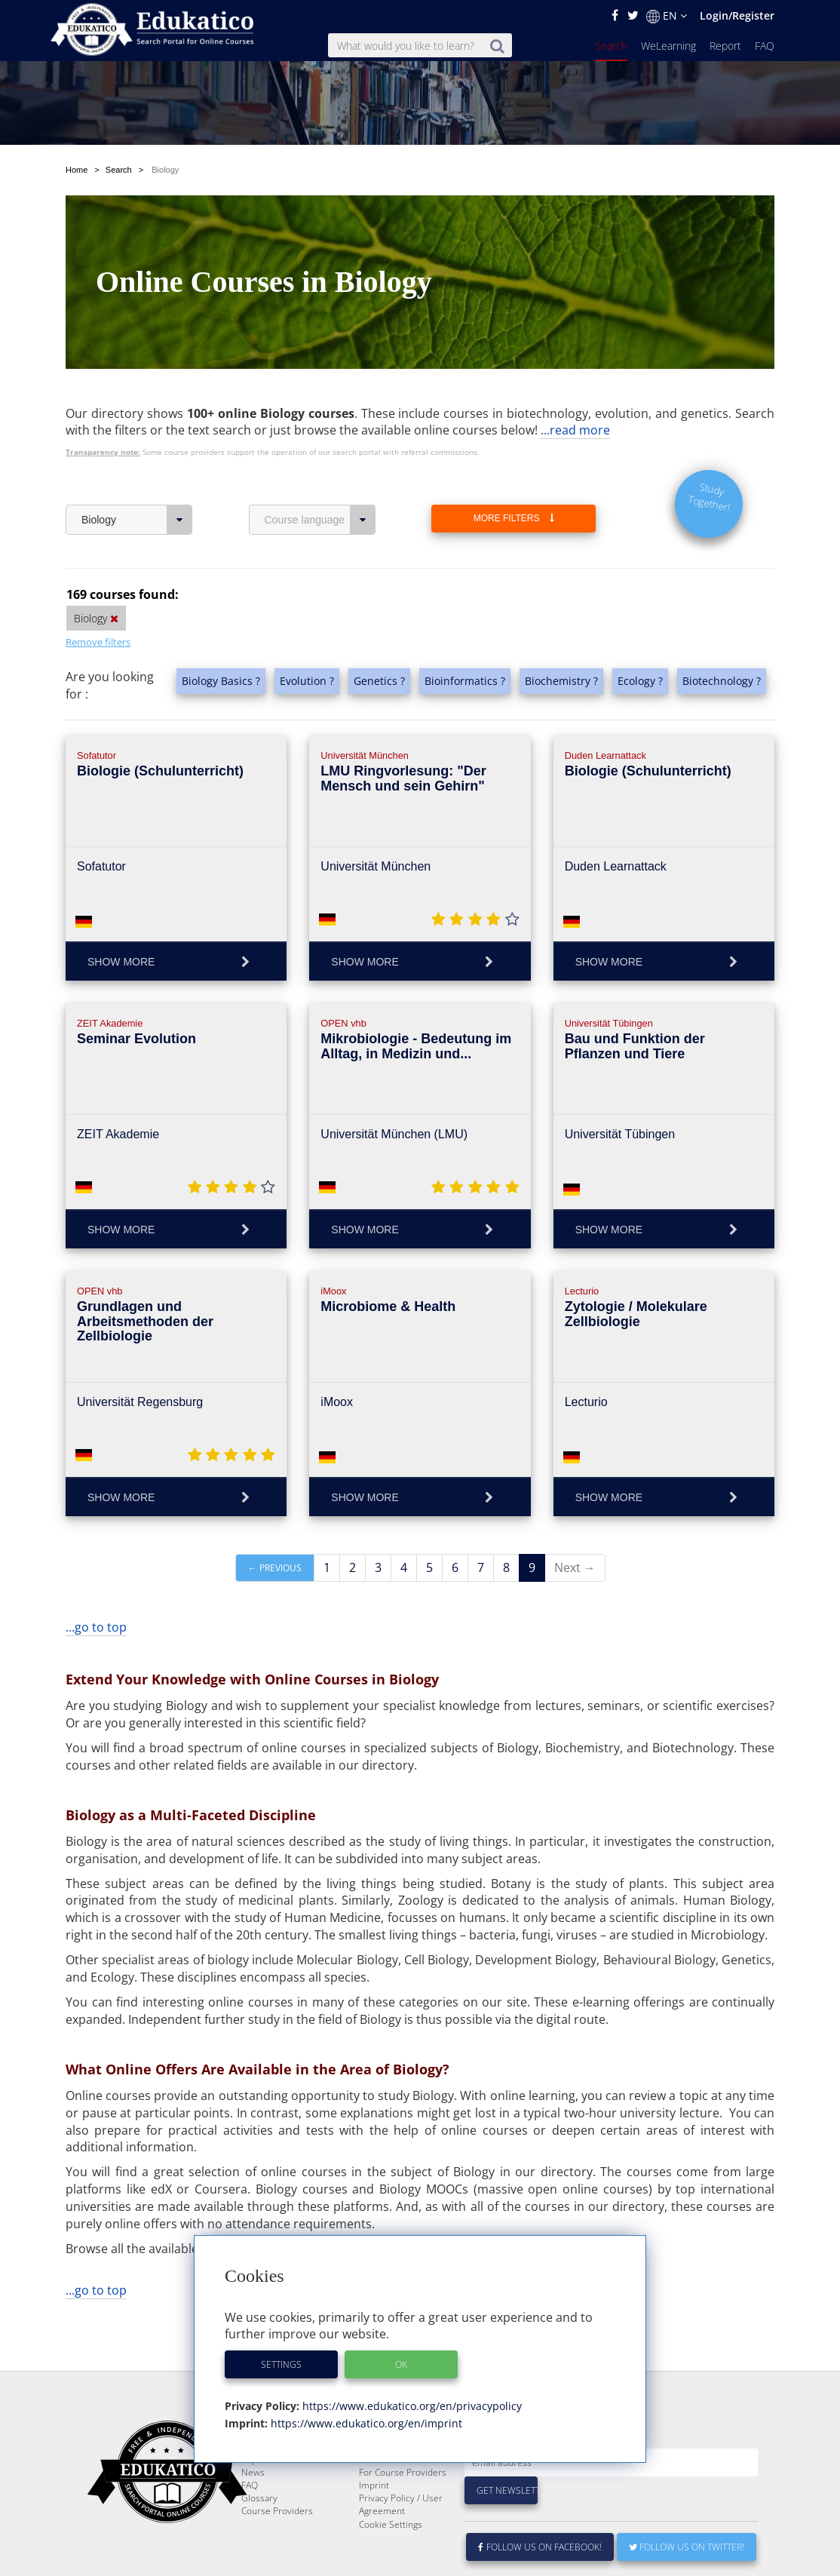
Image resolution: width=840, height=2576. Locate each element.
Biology (136, 520)
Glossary (259, 2534)
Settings (281, 2364)
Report (725, 45)
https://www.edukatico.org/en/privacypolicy (410, 2406)
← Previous (275, 1567)
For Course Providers (402, 2508)
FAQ (764, 45)
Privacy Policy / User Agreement (401, 2540)
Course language (320, 520)
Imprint (374, 2521)
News (253, 2508)
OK (401, 2364)
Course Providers (277, 2547)
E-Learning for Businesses (388, 2489)
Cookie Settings (390, 2560)
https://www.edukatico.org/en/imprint (365, 2423)
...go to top (96, 1627)
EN (666, 15)
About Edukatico (392, 2470)
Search (611, 45)
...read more (575, 430)
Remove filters (98, 642)
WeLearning (668, 45)
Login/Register (737, 15)
